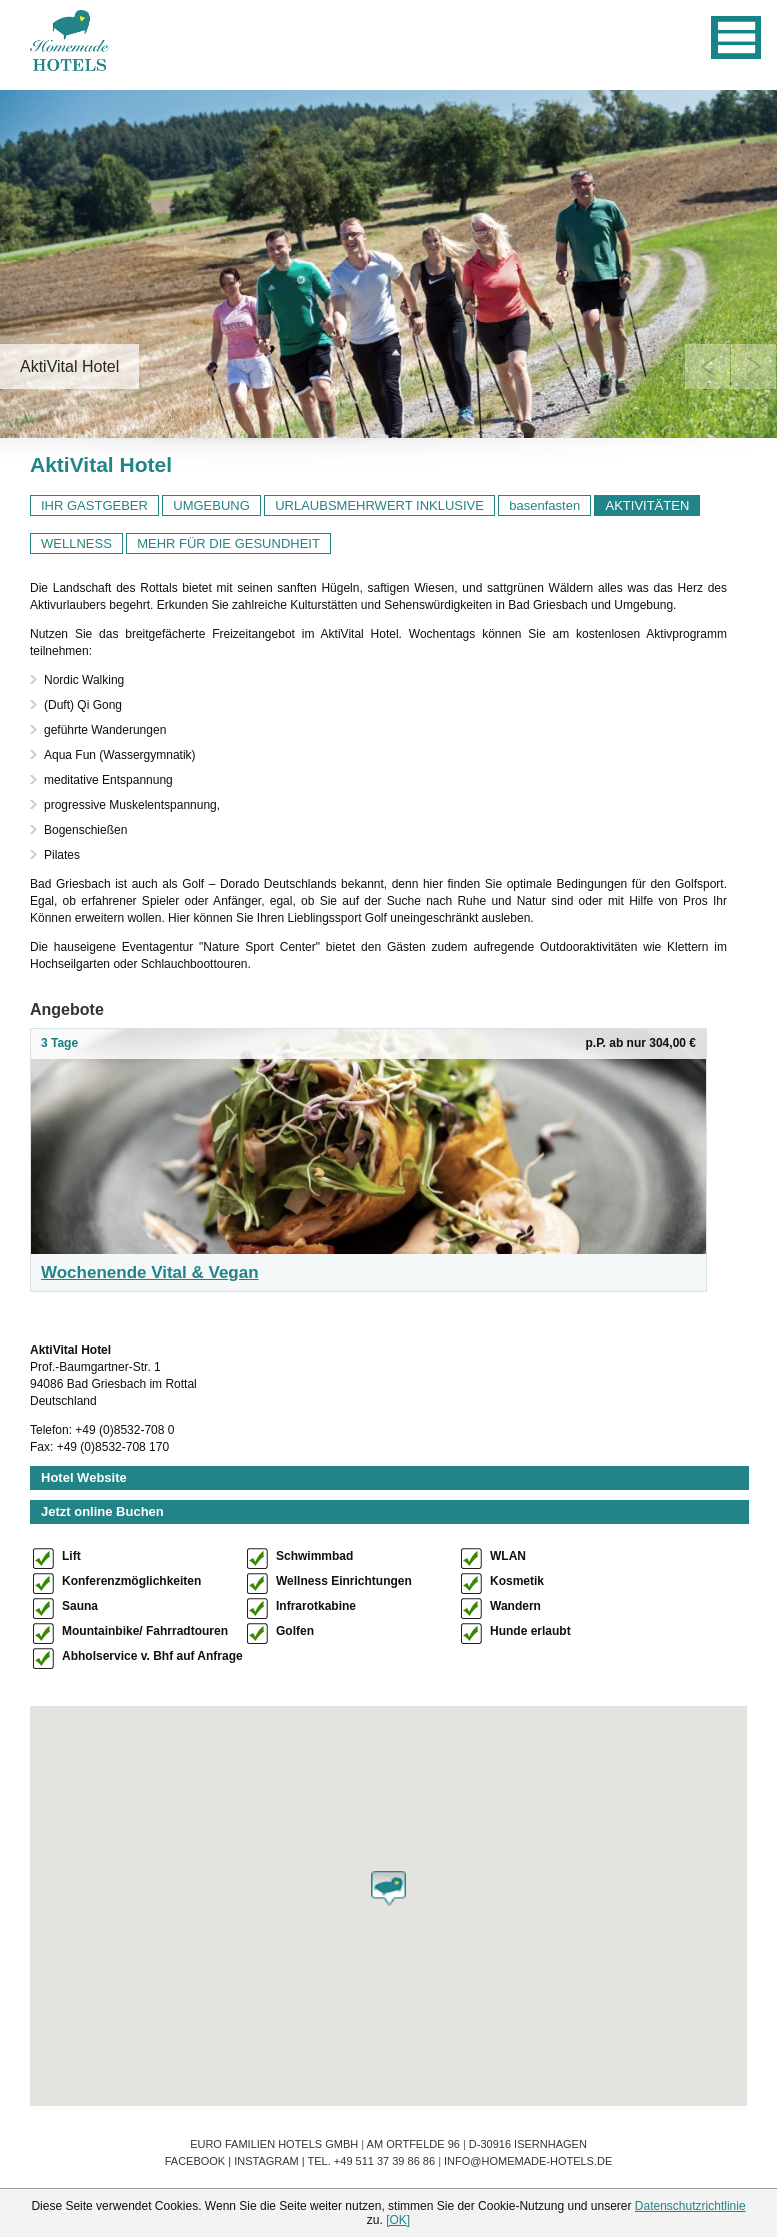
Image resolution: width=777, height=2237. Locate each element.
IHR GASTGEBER (94, 505)
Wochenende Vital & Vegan (150, 1272)
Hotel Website (84, 1477)
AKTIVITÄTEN (647, 505)
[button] (388, 1888)
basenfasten (544, 505)
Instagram (266, 2161)
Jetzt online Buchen (102, 1511)
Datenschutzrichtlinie (690, 2206)
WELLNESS (76, 543)
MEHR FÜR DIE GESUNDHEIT (228, 543)
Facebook (195, 2161)
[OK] (398, 2220)
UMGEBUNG (211, 505)
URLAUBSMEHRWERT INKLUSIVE (379, 505)
